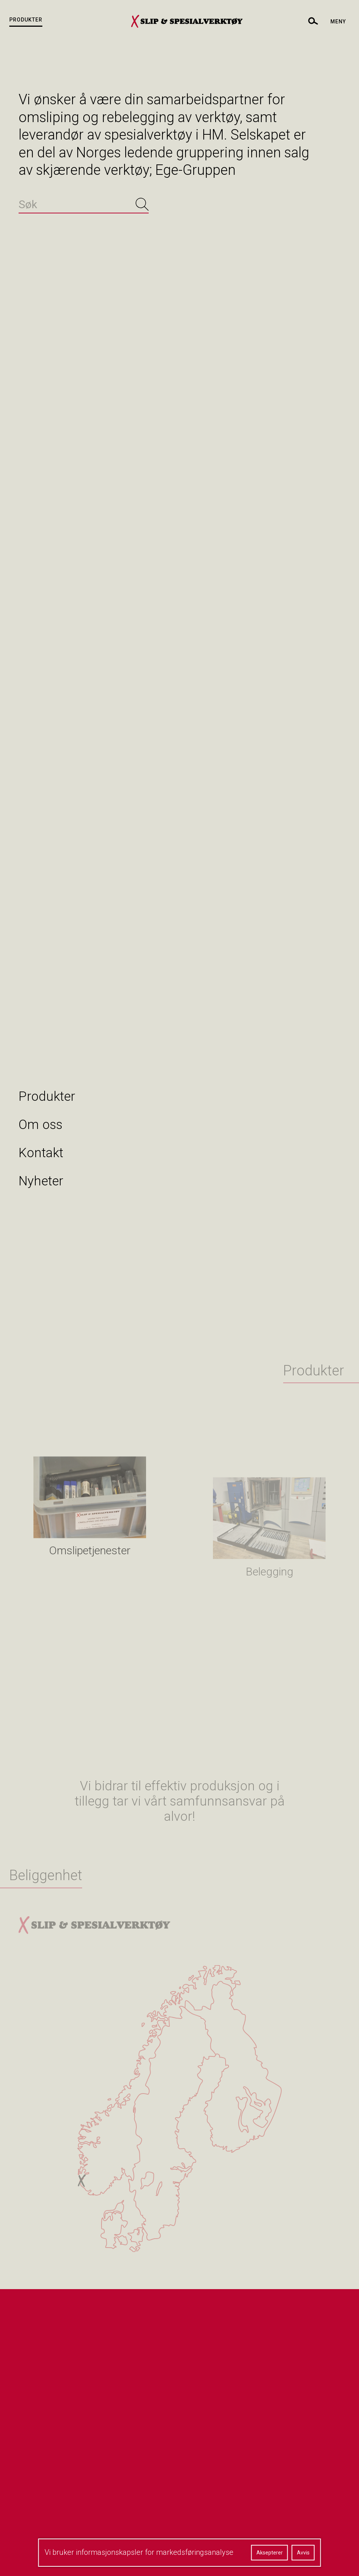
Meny (338, 21)
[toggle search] (312, 20)
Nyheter (41, 1181)
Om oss (40, 1124)
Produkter (25, 20)
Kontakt (41, 1153)
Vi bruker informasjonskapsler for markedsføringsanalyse (139, 2552)
